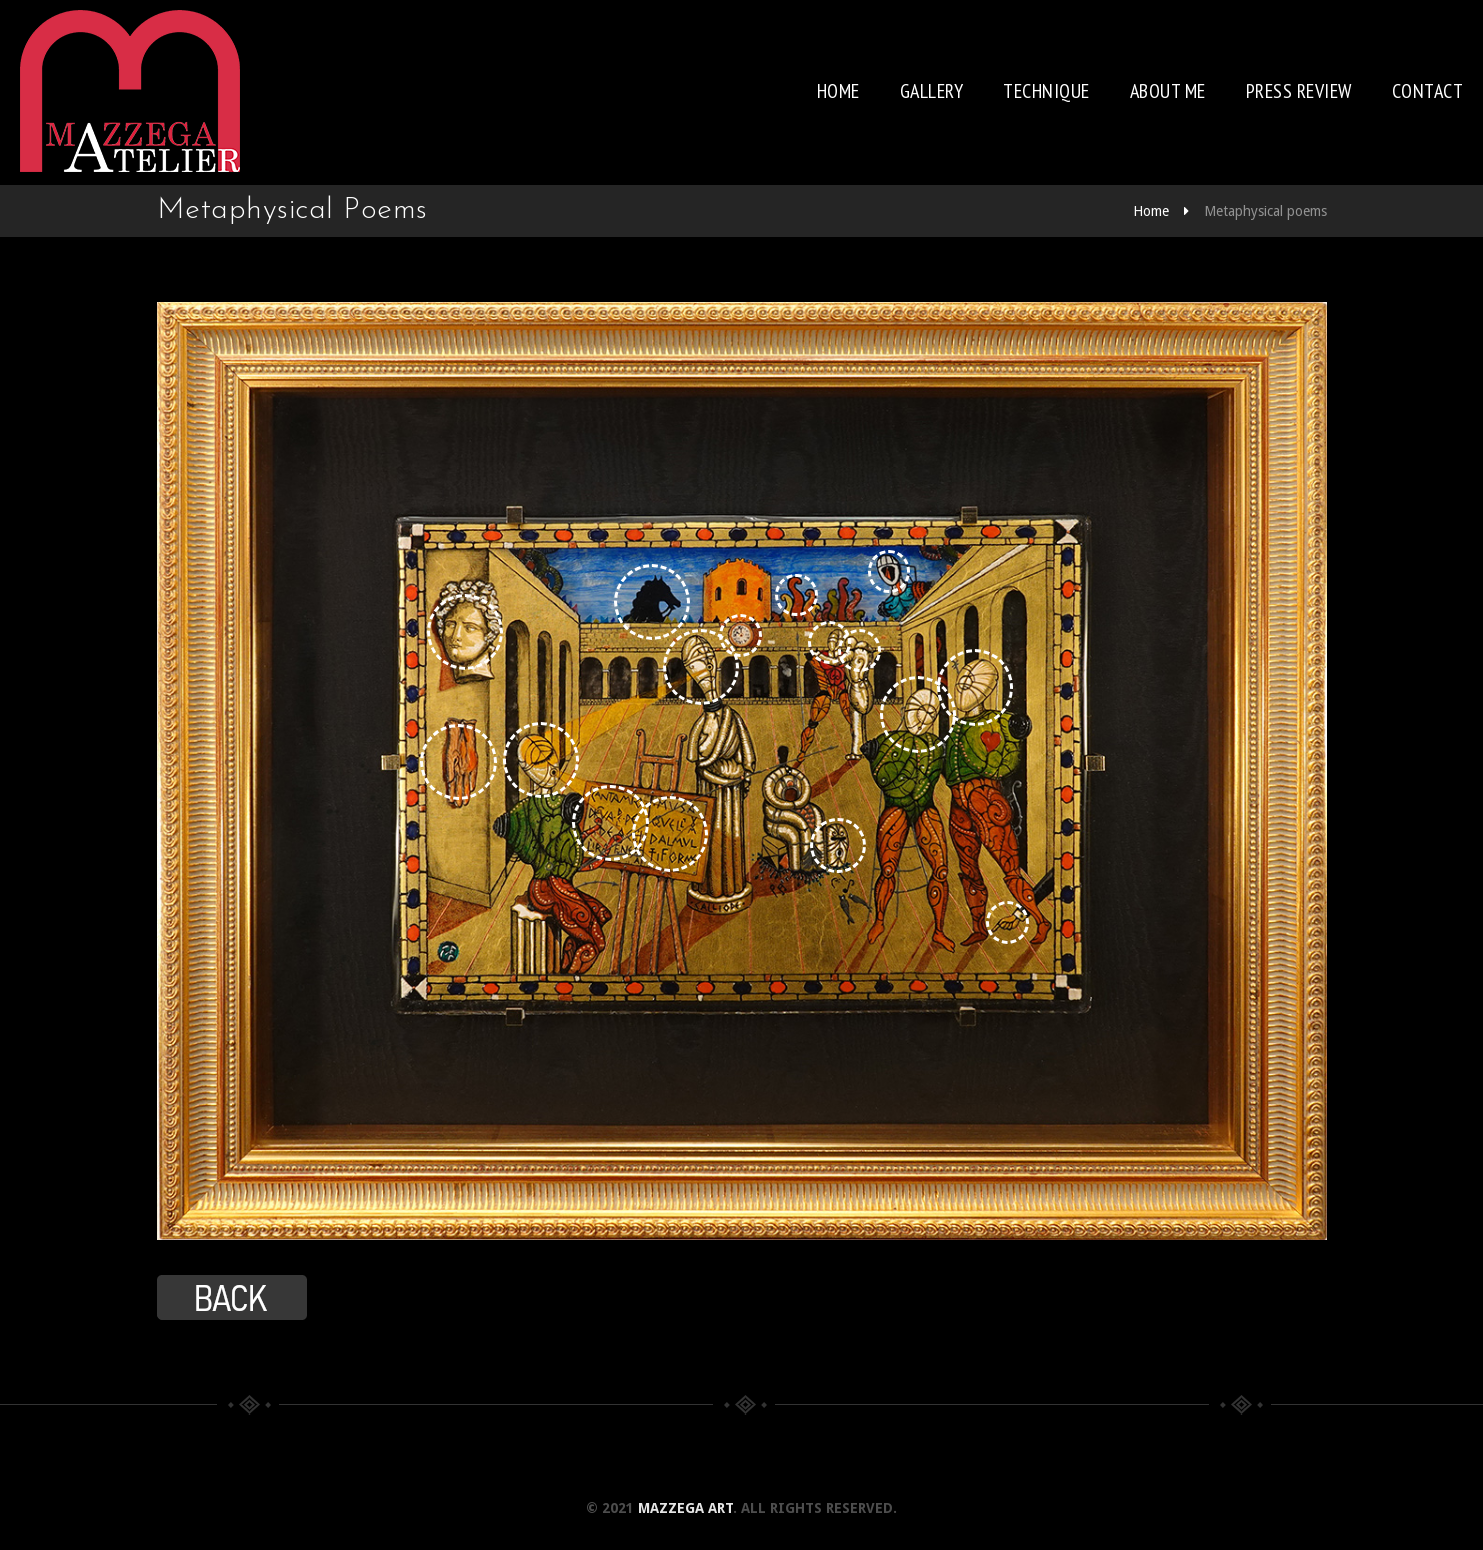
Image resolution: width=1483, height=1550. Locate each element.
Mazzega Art (685, 1508)
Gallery (932, 91)
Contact (1428, 91)
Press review (1299, 91)
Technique (1046, 91)
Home (838, 91)
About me (1168, 91)
